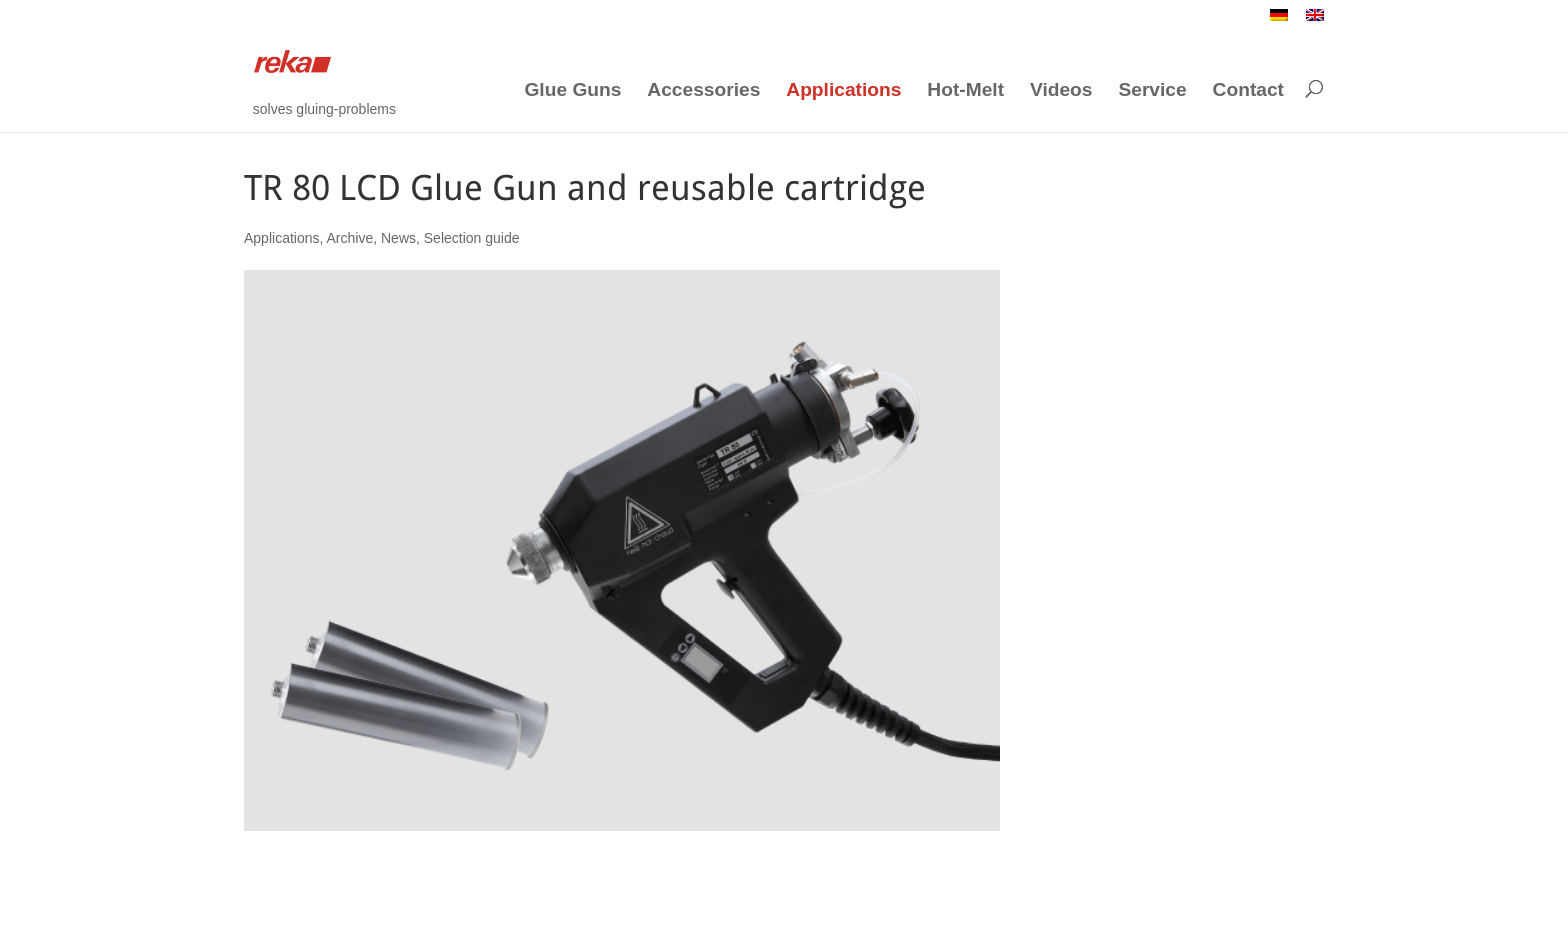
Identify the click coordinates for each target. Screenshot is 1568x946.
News (398, 238)
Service (1152, 90)
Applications (843, 90)
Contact (1248, 90)
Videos (1061, 90)
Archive (350, 238)
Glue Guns (572, 90)
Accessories (703, 90)
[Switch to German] (1279, 20)
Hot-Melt (965, 90)
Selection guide (472, 238)
